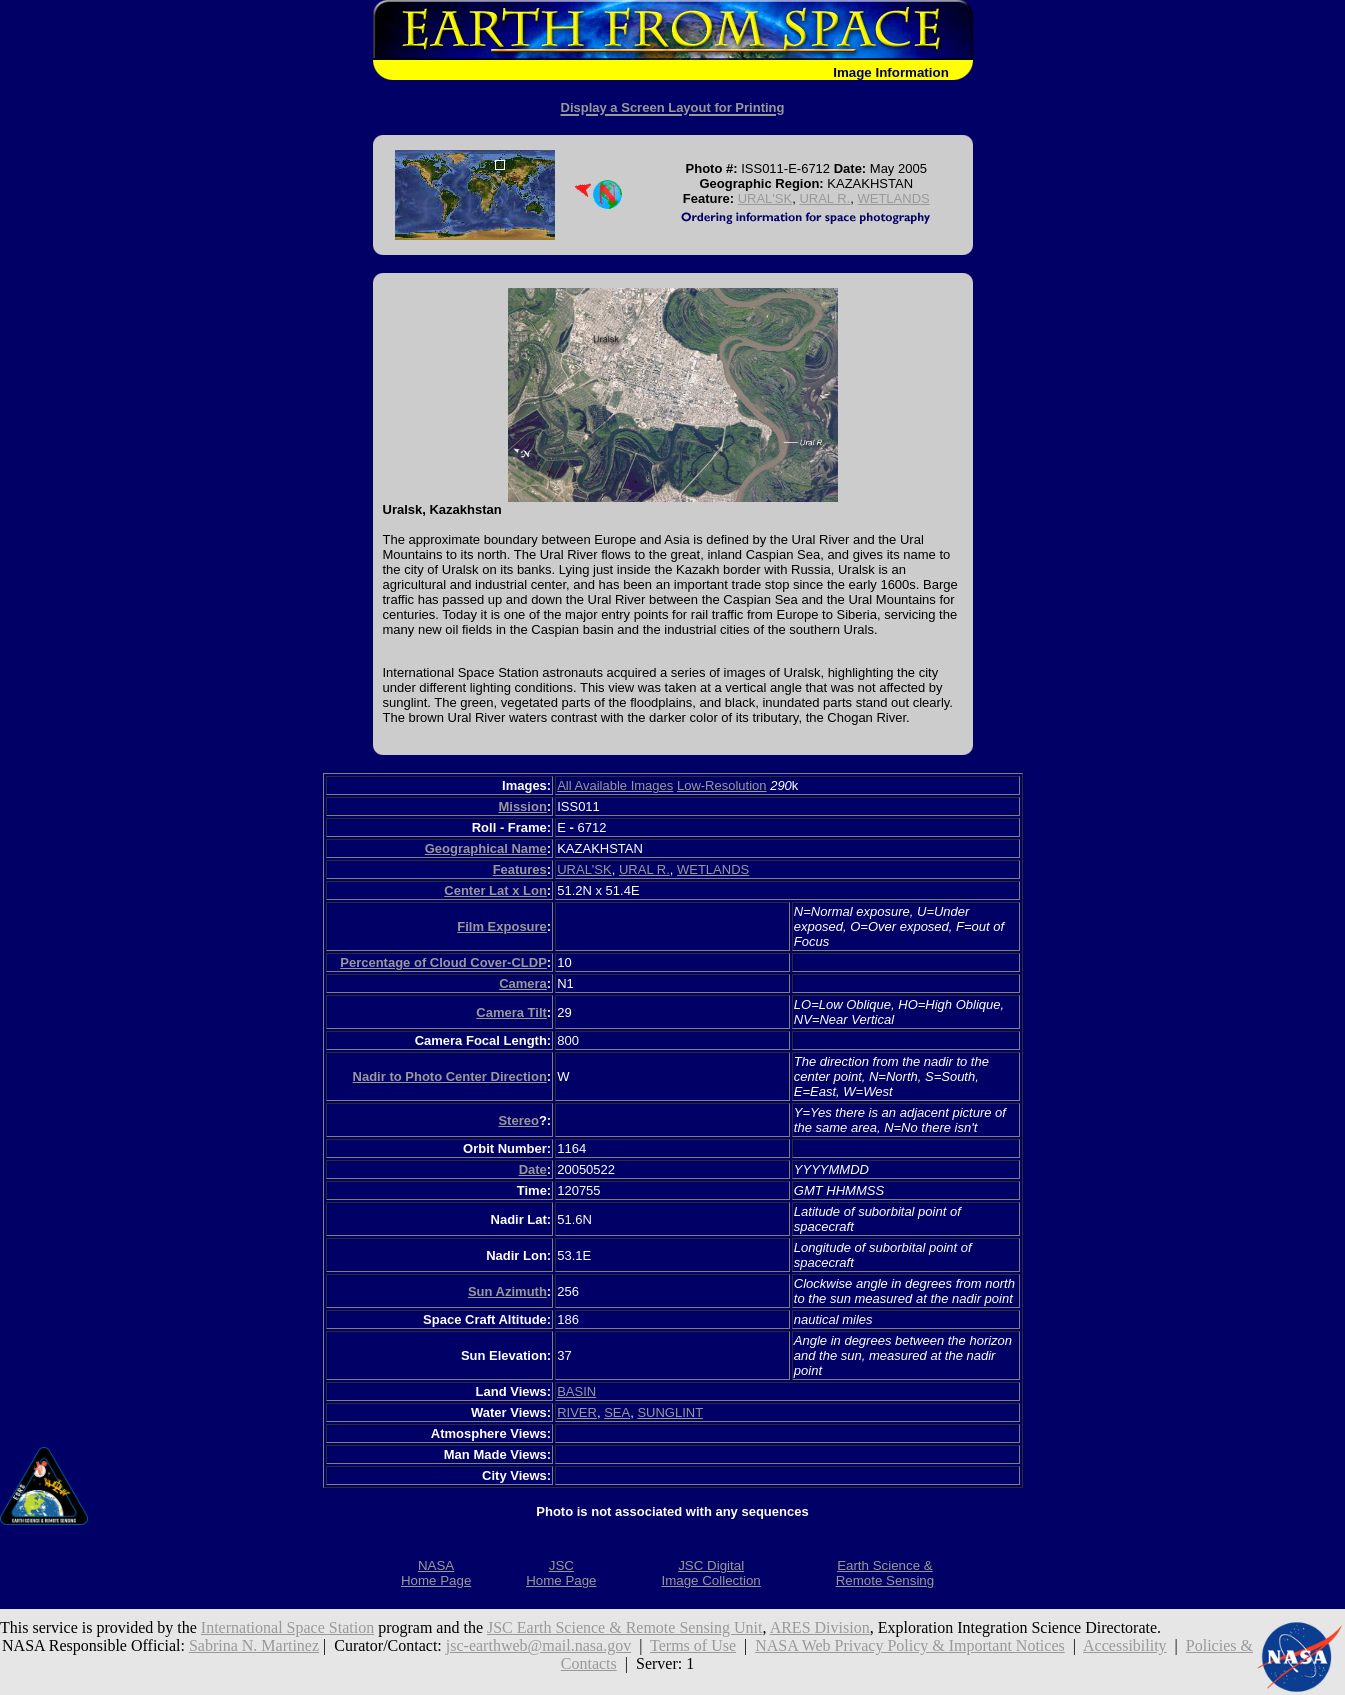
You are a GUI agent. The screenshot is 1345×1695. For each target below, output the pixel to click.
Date (533, 1169)
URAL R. (824, 198)
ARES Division (820, 1627)
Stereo (518, 1120)
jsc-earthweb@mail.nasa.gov (538, 1645)
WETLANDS (893, 198)
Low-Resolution (722, 785)
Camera (523, 983)
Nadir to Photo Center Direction (450, 1076)
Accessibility (1125, 1645)
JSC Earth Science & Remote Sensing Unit (625, 1627)
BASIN (576, 1391)
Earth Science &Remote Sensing (885, 1573)
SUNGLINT (670, 1412)
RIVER (577, 1412)
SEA (617, 1412)
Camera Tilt (511, 1012)
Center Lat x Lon (495, 890)
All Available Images (615, 785)
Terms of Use (693, 1645)
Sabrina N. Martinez (254, 1645)
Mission (522, 806)
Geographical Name (486, 848)
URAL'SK (765, 198)
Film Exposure (502, 926)
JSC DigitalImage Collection (710, 1573)
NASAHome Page (436, 1573)
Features (520, 869)
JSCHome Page (561, 1573)
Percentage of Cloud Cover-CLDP (443, 962)
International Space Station (287, 1627)
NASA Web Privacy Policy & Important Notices (910, 1645)
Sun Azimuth (507, 1291)
